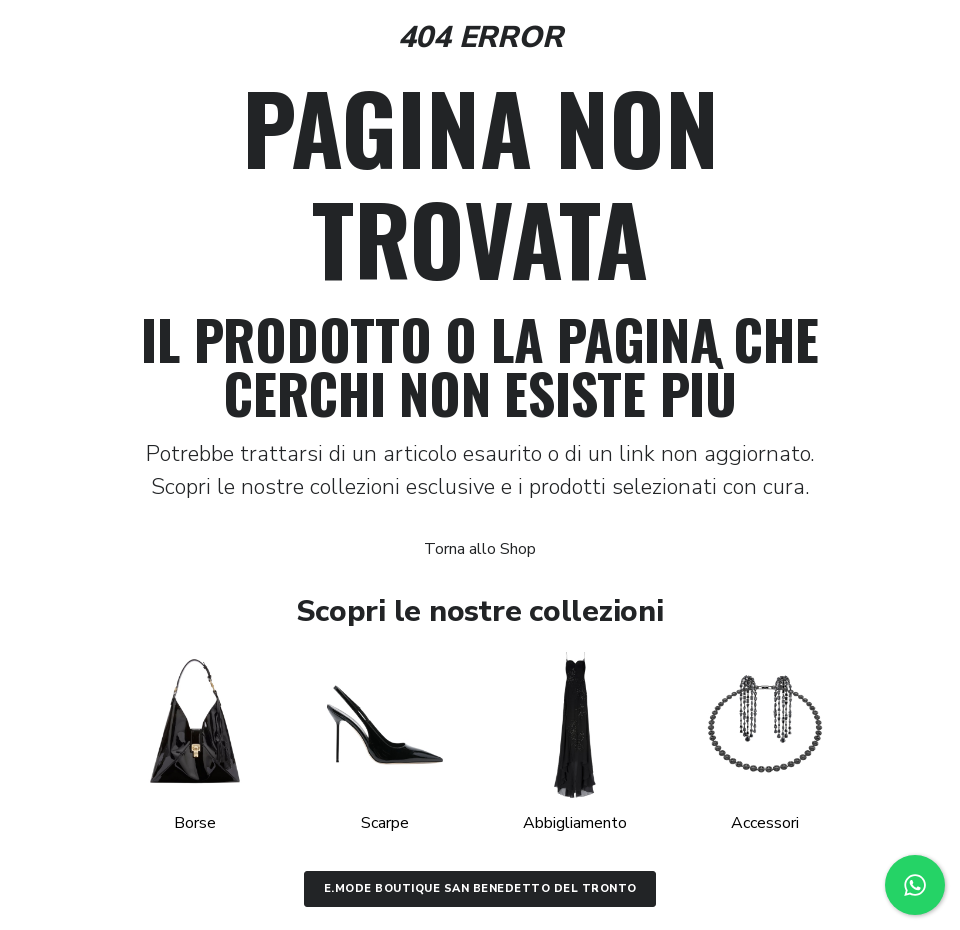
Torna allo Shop (480, 549)
